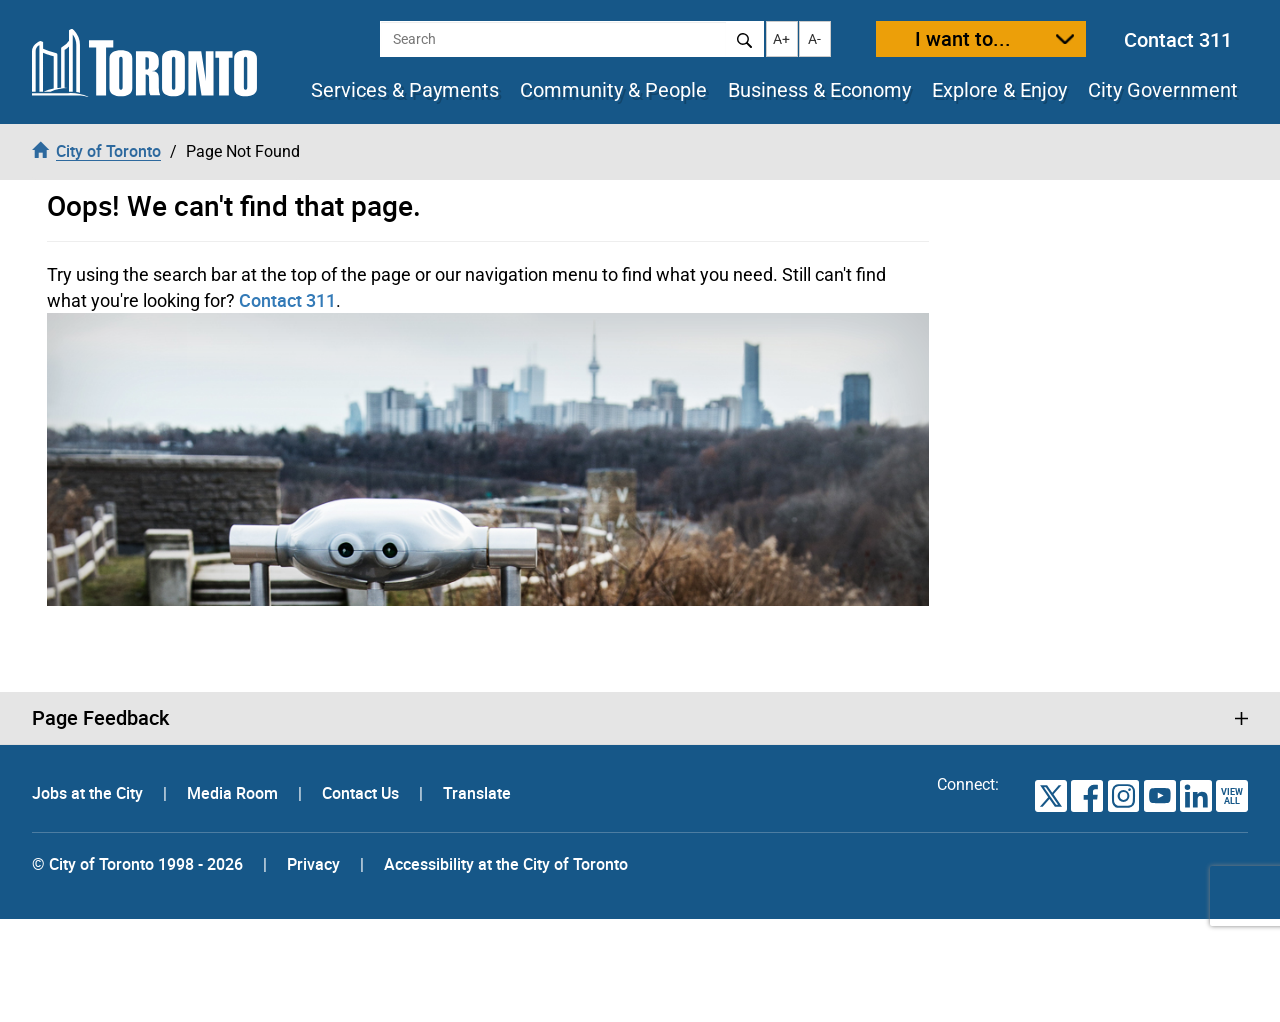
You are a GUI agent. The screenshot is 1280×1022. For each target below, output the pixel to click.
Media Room (234, 793)
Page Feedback (100, 718)
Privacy (313, 864)
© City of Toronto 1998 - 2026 (137, 864)
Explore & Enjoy (999, 90)
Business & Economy (819, 90)
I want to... (963, 38)
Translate (477, 793)
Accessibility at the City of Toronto (506, 864)
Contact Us (362, 793)
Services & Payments (405, 90)
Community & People (613, 90)
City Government (1163, 90)
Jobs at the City (89, 793)
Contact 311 (1178, 39)
